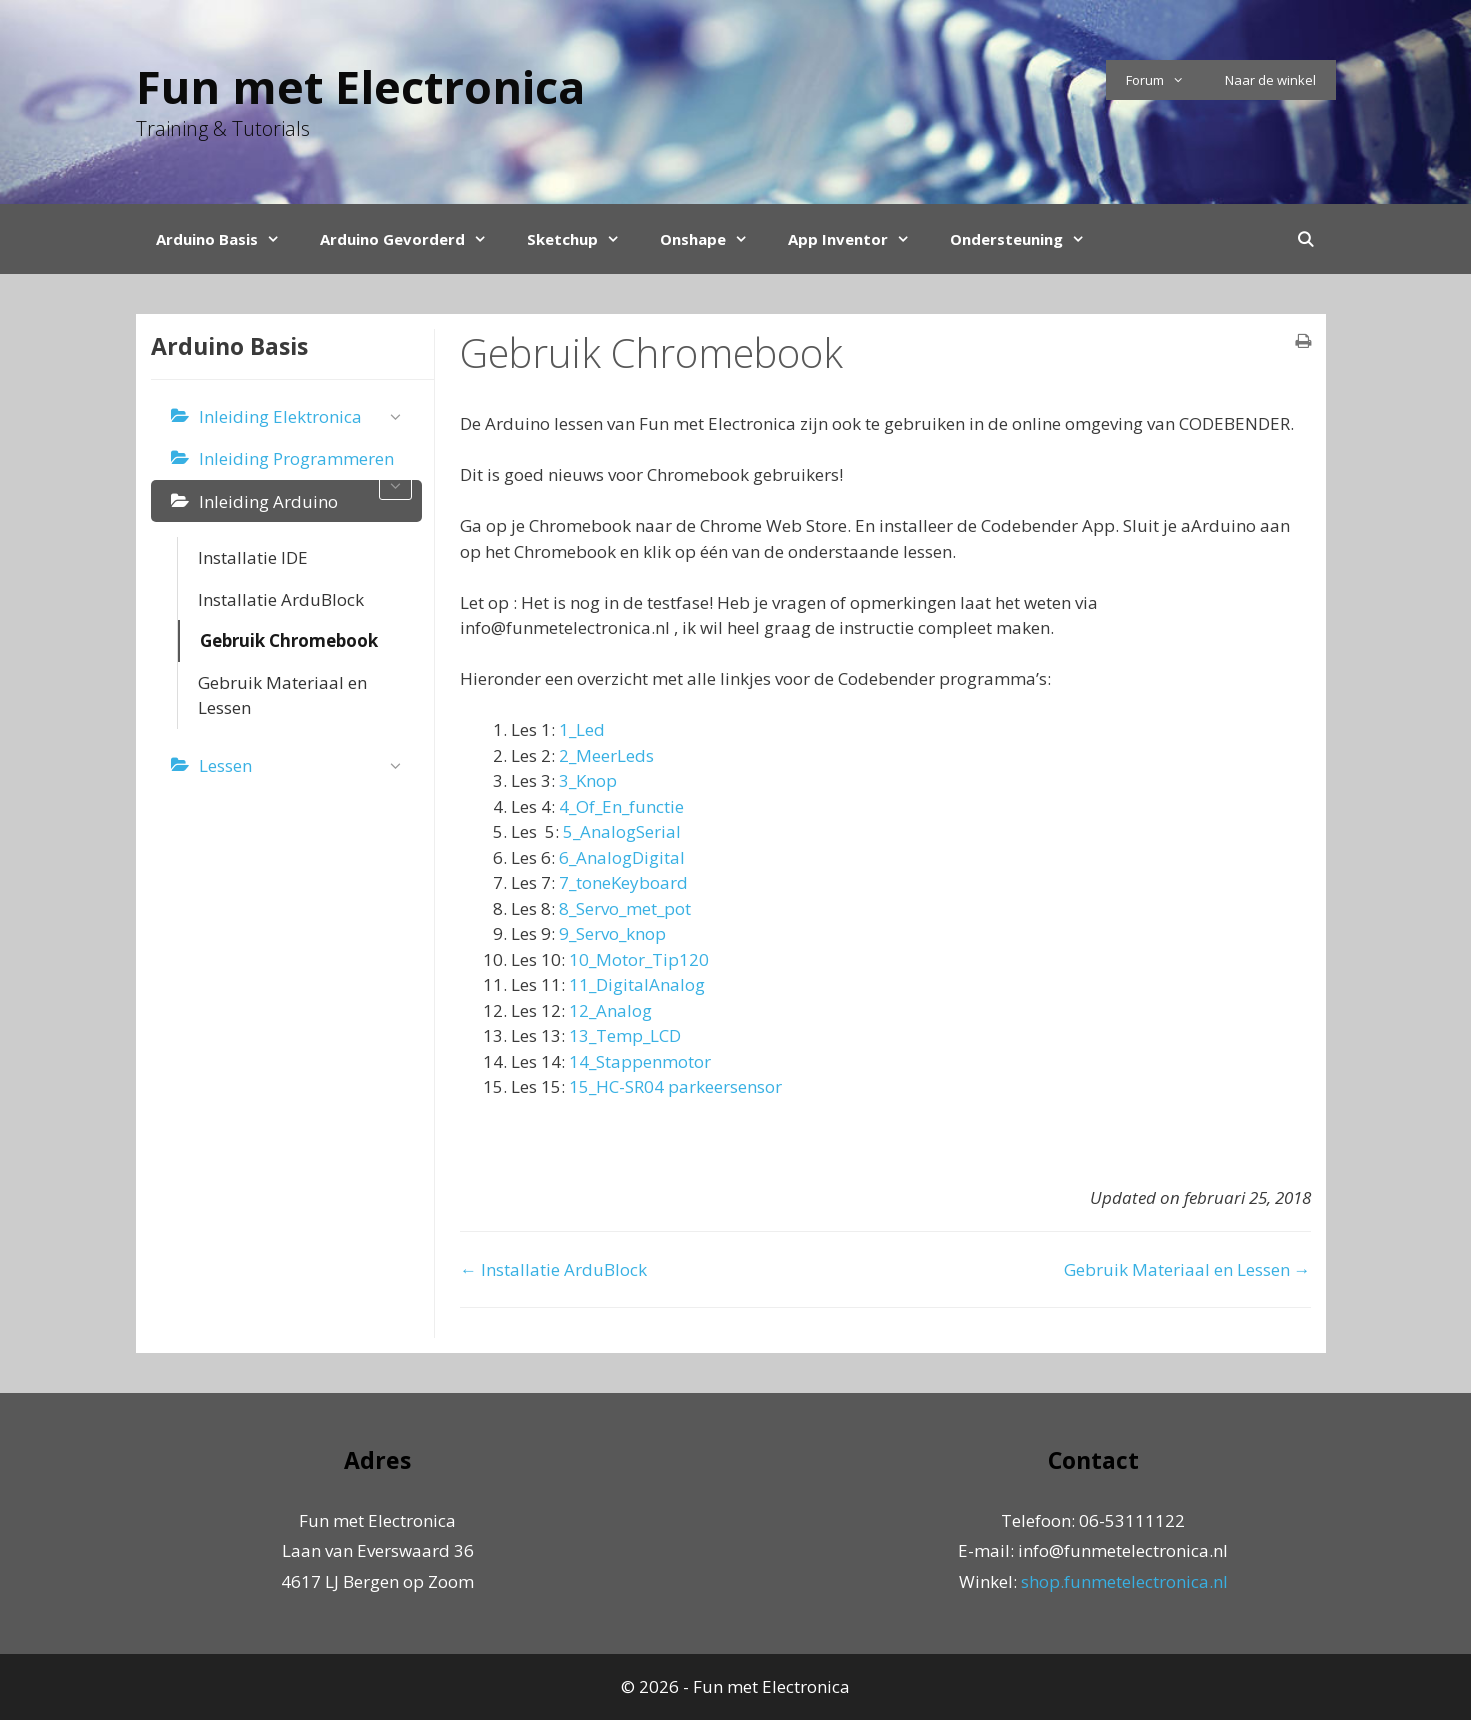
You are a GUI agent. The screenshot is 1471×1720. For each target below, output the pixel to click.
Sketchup (583, 239)
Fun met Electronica (360, 86)
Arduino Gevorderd (413, 239)
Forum (1165, 80)
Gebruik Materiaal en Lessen (282, 695)
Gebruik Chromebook (289, 640)
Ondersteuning (1027, 239)
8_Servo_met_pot (625, 908)
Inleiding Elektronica (306, 417)
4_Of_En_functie (621, 806)
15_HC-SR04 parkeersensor (675, 1086)
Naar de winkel (1270, 80)
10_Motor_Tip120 (637, 959)
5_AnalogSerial (622, 831)
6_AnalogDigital (622, 857)
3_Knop (588, 780)
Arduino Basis (228, 239)
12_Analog (610, 1010)
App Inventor (859, 239)
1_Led (582, 729)
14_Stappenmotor (640, 1061)
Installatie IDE (253, 557)
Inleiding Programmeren (306, 463)
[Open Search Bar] (1305, 239)
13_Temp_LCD (625, 1035)
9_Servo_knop (612, 933)
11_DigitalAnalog (637, 984)
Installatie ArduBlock (281, 599)
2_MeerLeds (606, 755)
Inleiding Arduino (268, 501)
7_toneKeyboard (623, 882)
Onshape (714, 239)
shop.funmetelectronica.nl (1124, 1581)
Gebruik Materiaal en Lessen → (1187, 1269)
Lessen (306, 766)
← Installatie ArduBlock (553, 1269)
